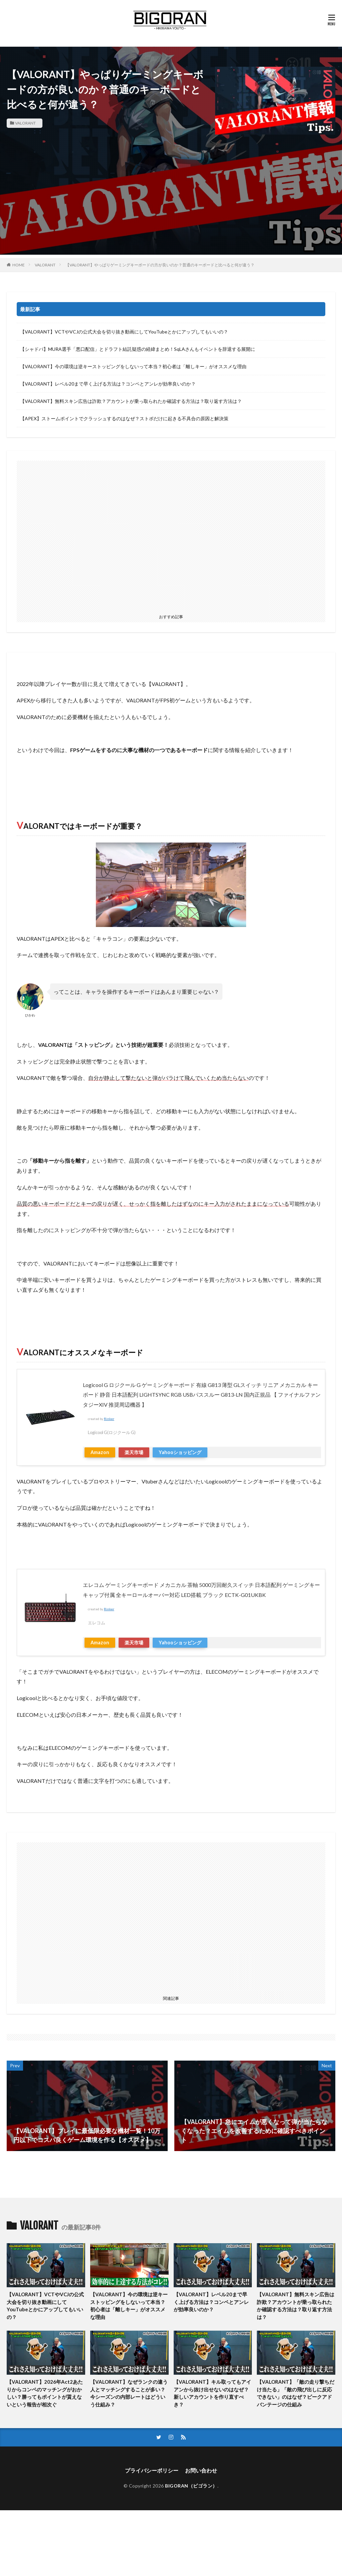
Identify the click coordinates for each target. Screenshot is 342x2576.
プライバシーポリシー (151, 2470)
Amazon (100, 1452)
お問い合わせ (201, 2470)
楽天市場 (134, 1452)
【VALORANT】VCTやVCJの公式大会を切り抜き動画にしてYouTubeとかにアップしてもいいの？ (124, 331)
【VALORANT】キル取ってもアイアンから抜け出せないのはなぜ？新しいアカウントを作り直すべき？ (212, 2393)
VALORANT (25, 123)
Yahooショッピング (180, 1452)
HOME (18, 264)
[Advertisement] (171, 208)
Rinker (109, 1419)
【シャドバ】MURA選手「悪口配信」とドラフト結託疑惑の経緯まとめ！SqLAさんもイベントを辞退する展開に (137, 349)
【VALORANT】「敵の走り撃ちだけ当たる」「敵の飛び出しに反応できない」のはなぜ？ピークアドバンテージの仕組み (295, 2393)
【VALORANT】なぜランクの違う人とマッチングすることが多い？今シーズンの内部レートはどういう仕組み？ (129, 2393)
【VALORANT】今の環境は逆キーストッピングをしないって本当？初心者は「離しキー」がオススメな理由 (133, 366)
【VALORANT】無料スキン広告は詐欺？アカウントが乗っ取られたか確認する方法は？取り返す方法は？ (131, 401)
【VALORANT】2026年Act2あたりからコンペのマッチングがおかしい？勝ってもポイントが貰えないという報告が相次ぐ (45, 2393)
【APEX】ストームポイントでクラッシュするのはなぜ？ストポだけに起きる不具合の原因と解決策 (124, 418)
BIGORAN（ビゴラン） (191, 2486)
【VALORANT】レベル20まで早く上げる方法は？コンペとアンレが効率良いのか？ (108, 384)
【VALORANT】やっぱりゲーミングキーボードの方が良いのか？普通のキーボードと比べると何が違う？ (159, 264)
